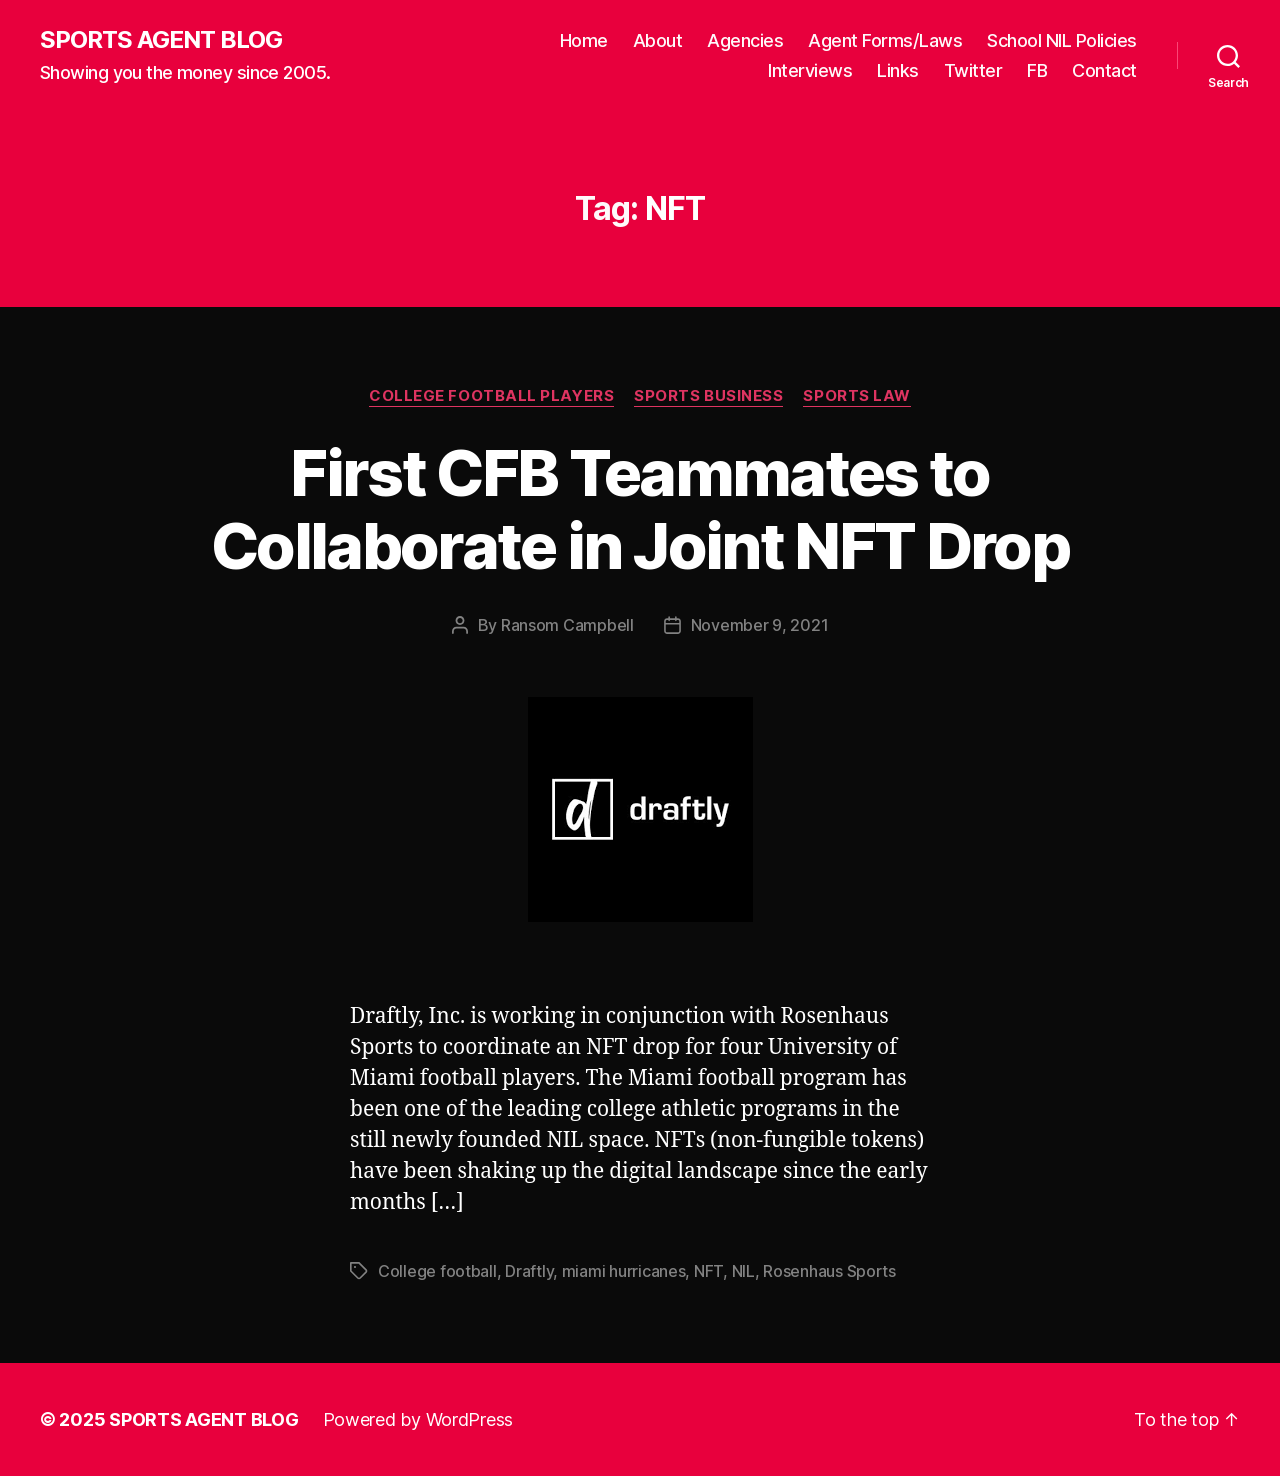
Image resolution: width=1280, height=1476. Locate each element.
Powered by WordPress (418, 1419)
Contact (1104, 70)
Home (584, 40)
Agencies (745, 40)
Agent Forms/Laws (885, 40)
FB (1037, 70)
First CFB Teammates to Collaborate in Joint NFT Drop (640, 509)
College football (437, 1271)
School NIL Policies (1062, 40)
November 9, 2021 (760, 625)
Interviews (810, 70)
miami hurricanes (624, 1271)
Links (898, 70)
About (658, 40)
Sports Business (708, 396)
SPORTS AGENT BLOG (161, 40)
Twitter (973, 70)
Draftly (529, 1271)
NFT (708, 1271)
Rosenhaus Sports (829, 1271)
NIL (743, 1271)
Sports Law (857, 396)
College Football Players (491, 396)
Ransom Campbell (567, 625)
